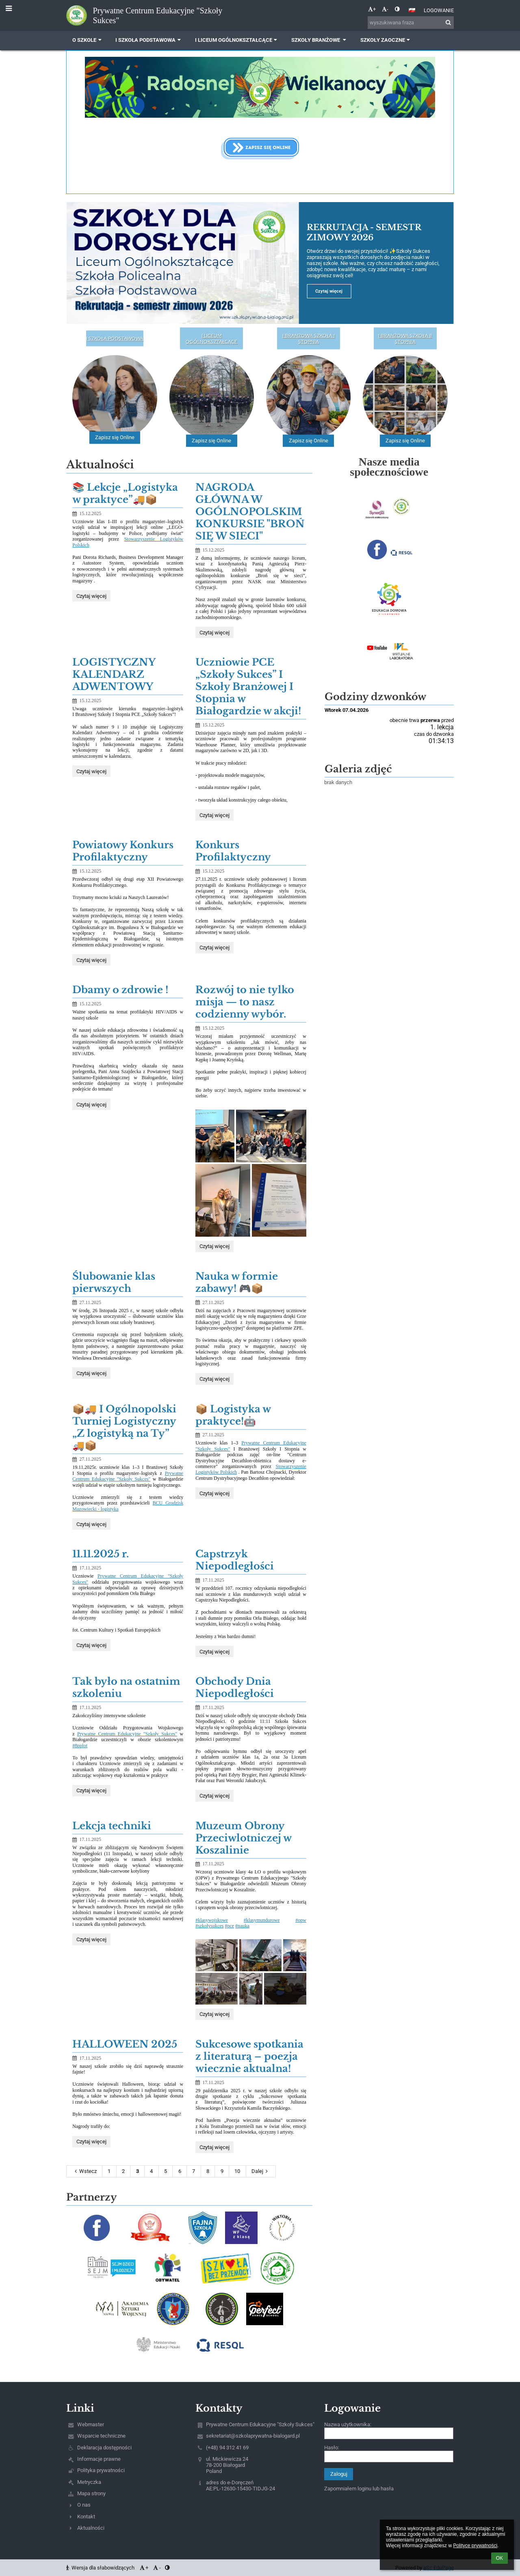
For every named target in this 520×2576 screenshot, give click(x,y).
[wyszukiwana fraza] (411, 22)
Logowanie (439, 10)
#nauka (242, 1926)
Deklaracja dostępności (104, 2448)
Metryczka (89, 2482)
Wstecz (84, 2171)
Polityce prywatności (475, 2545)
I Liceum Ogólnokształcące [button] (237, 40)
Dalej (260, 2171)
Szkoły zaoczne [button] (386, 40)
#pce (229, 1926)
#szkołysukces (209, 1926)
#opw (300, 1920)
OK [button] (499, 2558)
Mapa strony (91, 2493)
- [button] (385, 9)
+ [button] (372, 9)
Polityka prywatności (101, 2470)
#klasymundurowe (262, 1920)
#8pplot (79, 1745)
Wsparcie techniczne (101, 2436)
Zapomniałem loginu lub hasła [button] (359, 2488)
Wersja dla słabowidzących (101, 2568)
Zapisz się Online (114, 438)
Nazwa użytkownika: (347, 2424)
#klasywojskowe (211, 1920)
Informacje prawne (99, 2459)
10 (237, 2171)
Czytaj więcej (91, 597)
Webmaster (90, 2424)
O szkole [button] (87, 40)
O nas (84, 2505)
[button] (412, 10)
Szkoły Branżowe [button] (319, 40)
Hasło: (331, 2448)
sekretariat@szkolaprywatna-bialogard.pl (253, 2436)
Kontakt (86, 2516)
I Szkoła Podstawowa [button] (148, 40)
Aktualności (90, 2528)
